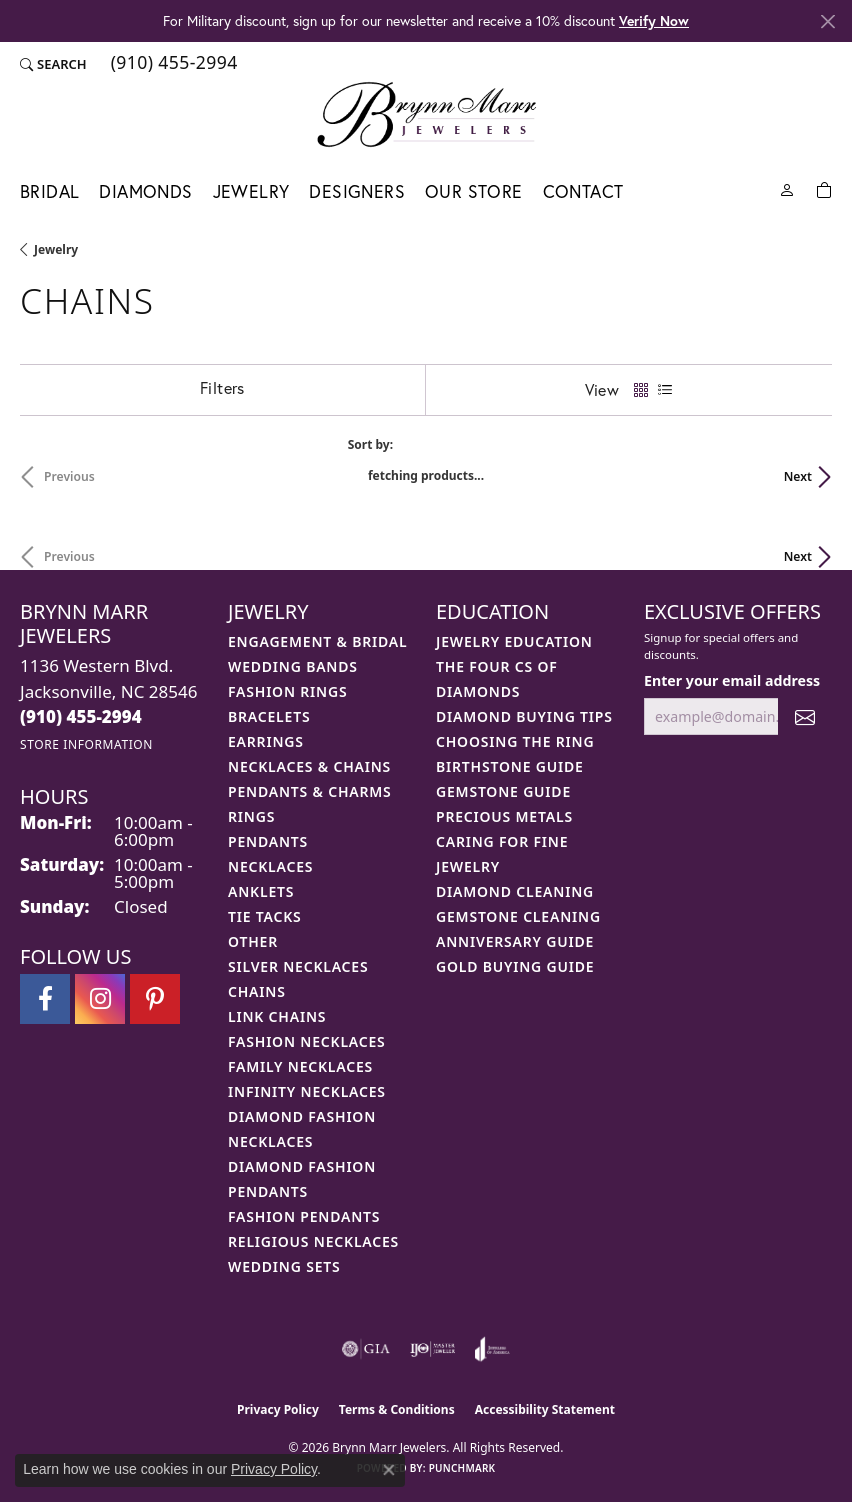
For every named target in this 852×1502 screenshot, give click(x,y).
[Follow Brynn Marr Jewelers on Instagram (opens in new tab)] (100, 999)
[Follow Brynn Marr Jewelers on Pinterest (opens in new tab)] (155, 999)
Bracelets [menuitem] (269, 716)
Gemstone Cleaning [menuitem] (518, 916)
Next (798, 476)
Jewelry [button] (251, 191)
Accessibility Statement (545, 1409)
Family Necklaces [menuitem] (300, 1066)
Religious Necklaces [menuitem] (313, 1241)
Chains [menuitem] (257, 991)
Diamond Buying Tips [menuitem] (524, 716)
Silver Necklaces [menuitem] (298, 966)
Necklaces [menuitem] (270, 866)
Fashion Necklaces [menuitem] (307, 1041)
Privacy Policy (278, 1409)
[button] (53, 64)
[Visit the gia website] (366, 1349)
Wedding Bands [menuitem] (293, 666)
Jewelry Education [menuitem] (514, 641)
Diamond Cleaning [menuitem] (515, 891)
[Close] (827, 21)
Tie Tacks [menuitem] (265, 916)
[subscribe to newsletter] (805, 716)
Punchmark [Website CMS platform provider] (462, 1468)
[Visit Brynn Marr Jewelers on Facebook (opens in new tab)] (45, 999)
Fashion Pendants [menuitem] (304, 1216)
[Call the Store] (81, 716)
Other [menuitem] (253, 941)
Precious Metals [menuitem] (504, 816)
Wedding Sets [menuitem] (284, 1266)
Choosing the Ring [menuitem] (515, 741)
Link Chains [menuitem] (277, 1016)
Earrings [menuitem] (266, 741)
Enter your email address (732, 680)
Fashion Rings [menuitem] (287, 691)
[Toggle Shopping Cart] (824, 188)
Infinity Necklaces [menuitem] (307, 1091)
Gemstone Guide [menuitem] (503, 791)
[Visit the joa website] (492, 1349)
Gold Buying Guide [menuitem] (515, 966)
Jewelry (56, 249)
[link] (172, 64)
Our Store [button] (474, 191)
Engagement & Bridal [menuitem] (317, 641)
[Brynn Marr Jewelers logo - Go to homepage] (426, 114)
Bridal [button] (49, 191)
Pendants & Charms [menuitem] (310, 791)
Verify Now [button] (654, 20)
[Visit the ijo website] (432, 1349)
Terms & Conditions (397, 1409)
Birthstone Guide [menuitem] (510, 766)
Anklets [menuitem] (261, 891)
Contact (583, 191)
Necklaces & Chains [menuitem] (309, 766)
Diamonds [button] (145, 191)
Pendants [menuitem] (268, 841)
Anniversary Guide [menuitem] (515, 941)
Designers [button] (357, 191)
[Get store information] (86, 744)
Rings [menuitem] (251, 816)
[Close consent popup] (389, 1470)
